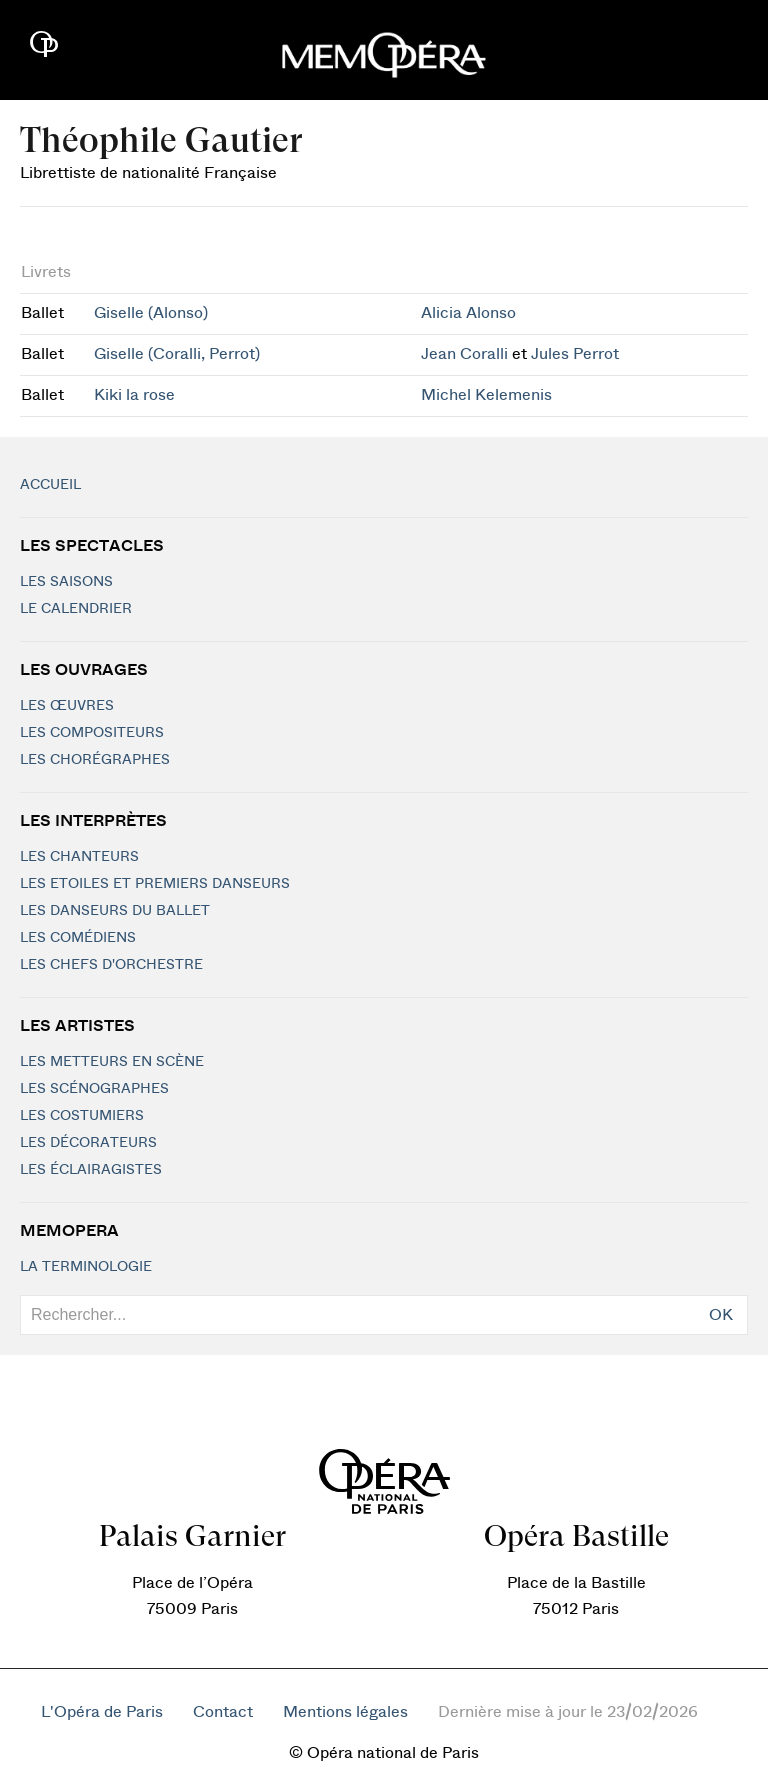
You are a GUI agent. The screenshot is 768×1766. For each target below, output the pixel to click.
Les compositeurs (92, 733)
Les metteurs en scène (112, 1062)
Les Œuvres (67, 706)
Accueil (50, 485)
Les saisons (66, 582)
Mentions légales (345, 1712)
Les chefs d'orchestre (111, 965)
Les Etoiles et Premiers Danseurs (155, 884)
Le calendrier (76, 609)
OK (721, 1315)
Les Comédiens (78, 938)
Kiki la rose (134, 395)
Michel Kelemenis (486, 395)
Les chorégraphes (95, 760)
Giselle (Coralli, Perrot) (177, 354)
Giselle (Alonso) (151, 313)
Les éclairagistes (91, 1170)
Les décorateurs (88, 1143)
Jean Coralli (464, 354)
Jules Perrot (575, 354)
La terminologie (86, 1267)
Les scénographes (94, 1089)
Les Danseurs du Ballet (115, 911)
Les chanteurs (79, 857)
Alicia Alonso (468, 313)
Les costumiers (82, 1116)
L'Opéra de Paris (102, 1712)
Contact (223, 1712)
